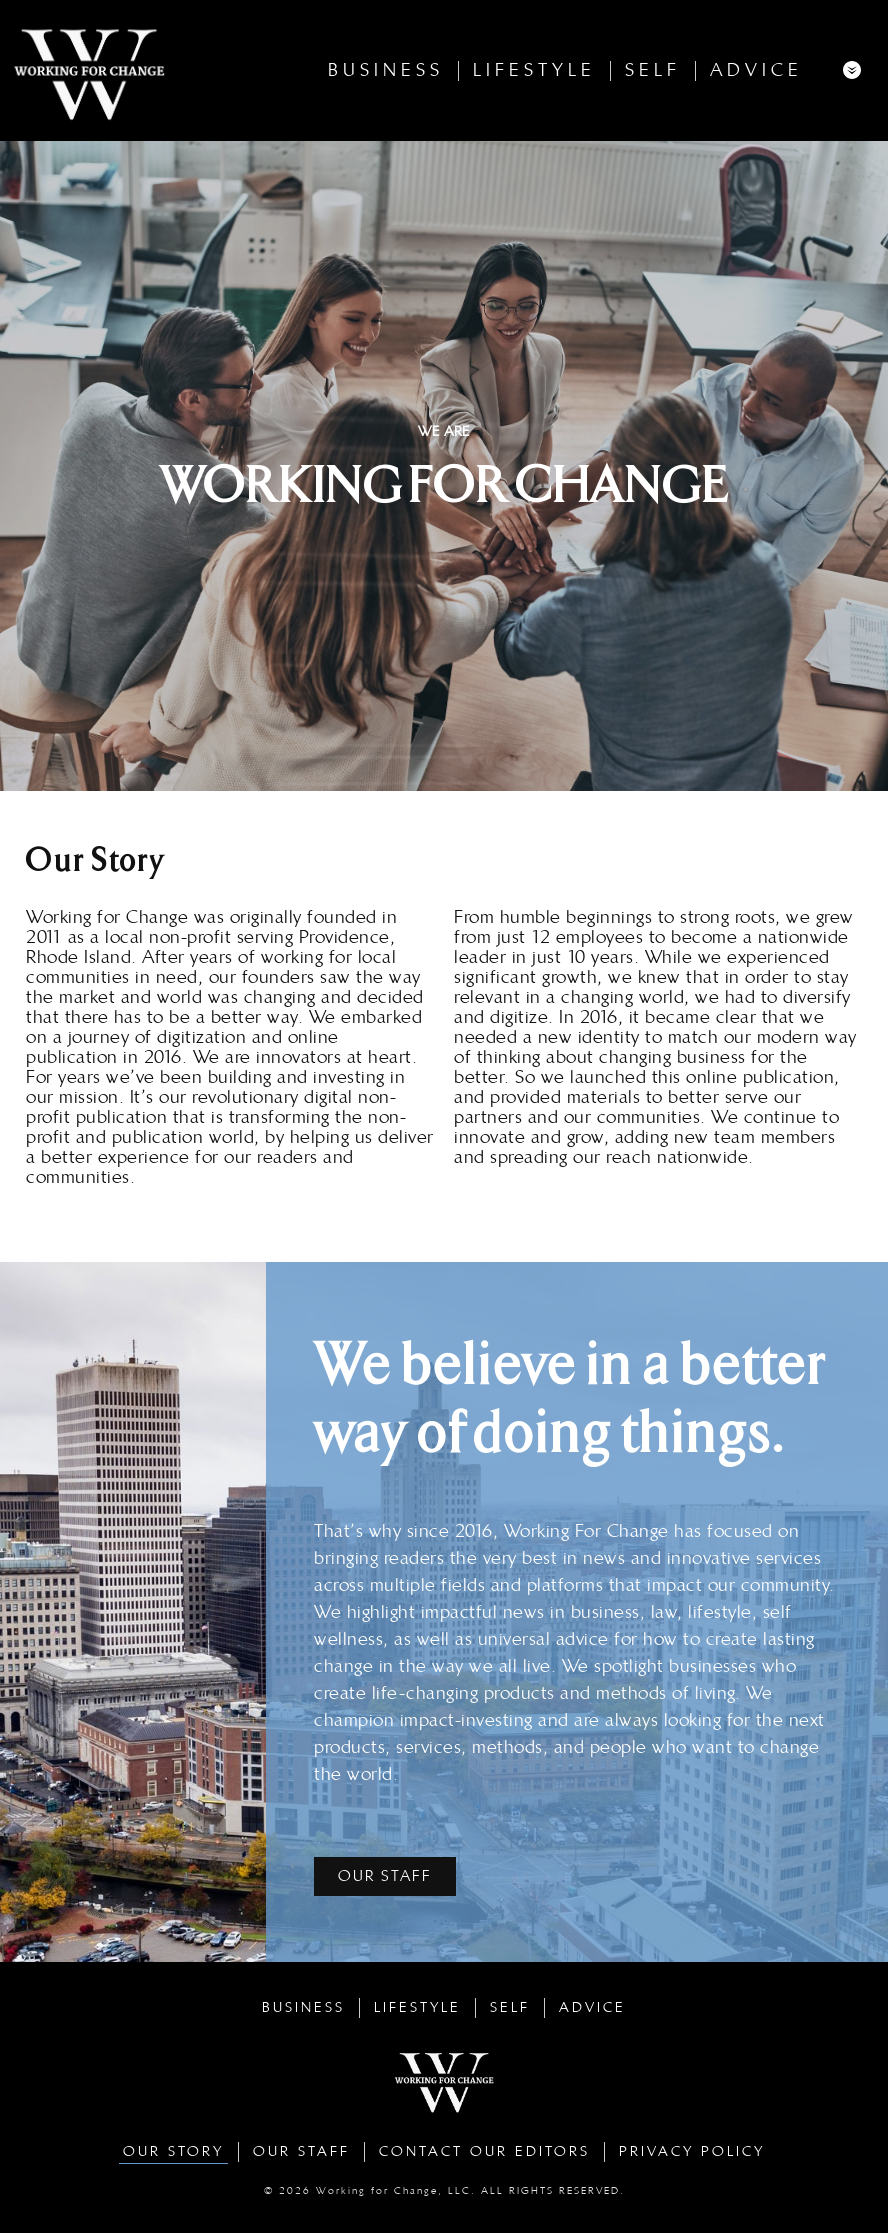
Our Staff (301, 2151)
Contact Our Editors (484, 2151)
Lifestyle (534, 70)
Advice (756, 70)
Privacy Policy (692, 2151)
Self (653, 70)
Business (386, 70)
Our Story (173, 2151)
